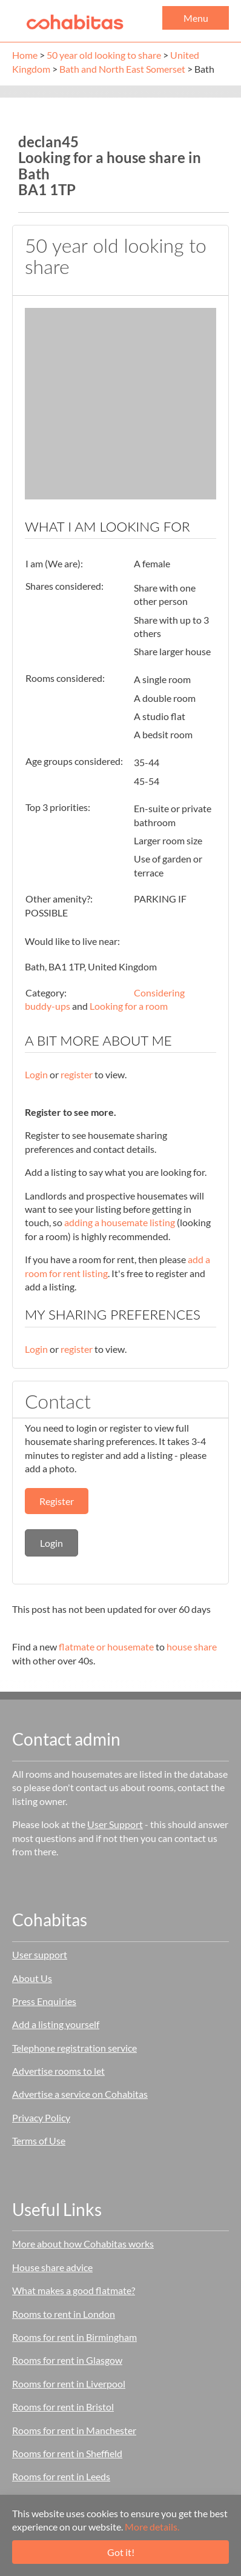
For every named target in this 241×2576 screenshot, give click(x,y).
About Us (32, 1978)
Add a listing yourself (55, 2024)
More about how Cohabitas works (83, 2243)
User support (39, 1954)
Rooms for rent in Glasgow (67, 2360)
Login (36, 1074)
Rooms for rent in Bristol (63, 2406)
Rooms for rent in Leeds (61, 2476)
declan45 (48, 141)
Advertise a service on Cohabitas (80, 2094)
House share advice (52, 2267)
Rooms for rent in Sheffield (67, 2453)
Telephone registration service (74, 2048)
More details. (152, 2526)
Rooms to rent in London (63, 2314)
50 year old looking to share (104, 55)
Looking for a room (129, 1006)
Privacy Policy (41, 2117)
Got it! (120, 2552)
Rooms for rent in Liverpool (68, 2383)
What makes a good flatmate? (73, 2290)
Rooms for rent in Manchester (74, 2430)
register (77, 1074)
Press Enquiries (44, 2001)
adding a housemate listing (119, 1222)
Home (25, 55)
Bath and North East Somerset (122, 69)
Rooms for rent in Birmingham (74, 2337)
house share (192, 1646)
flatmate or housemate (106, 1646)
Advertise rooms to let (58, 2071)
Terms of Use (38, 2140)
